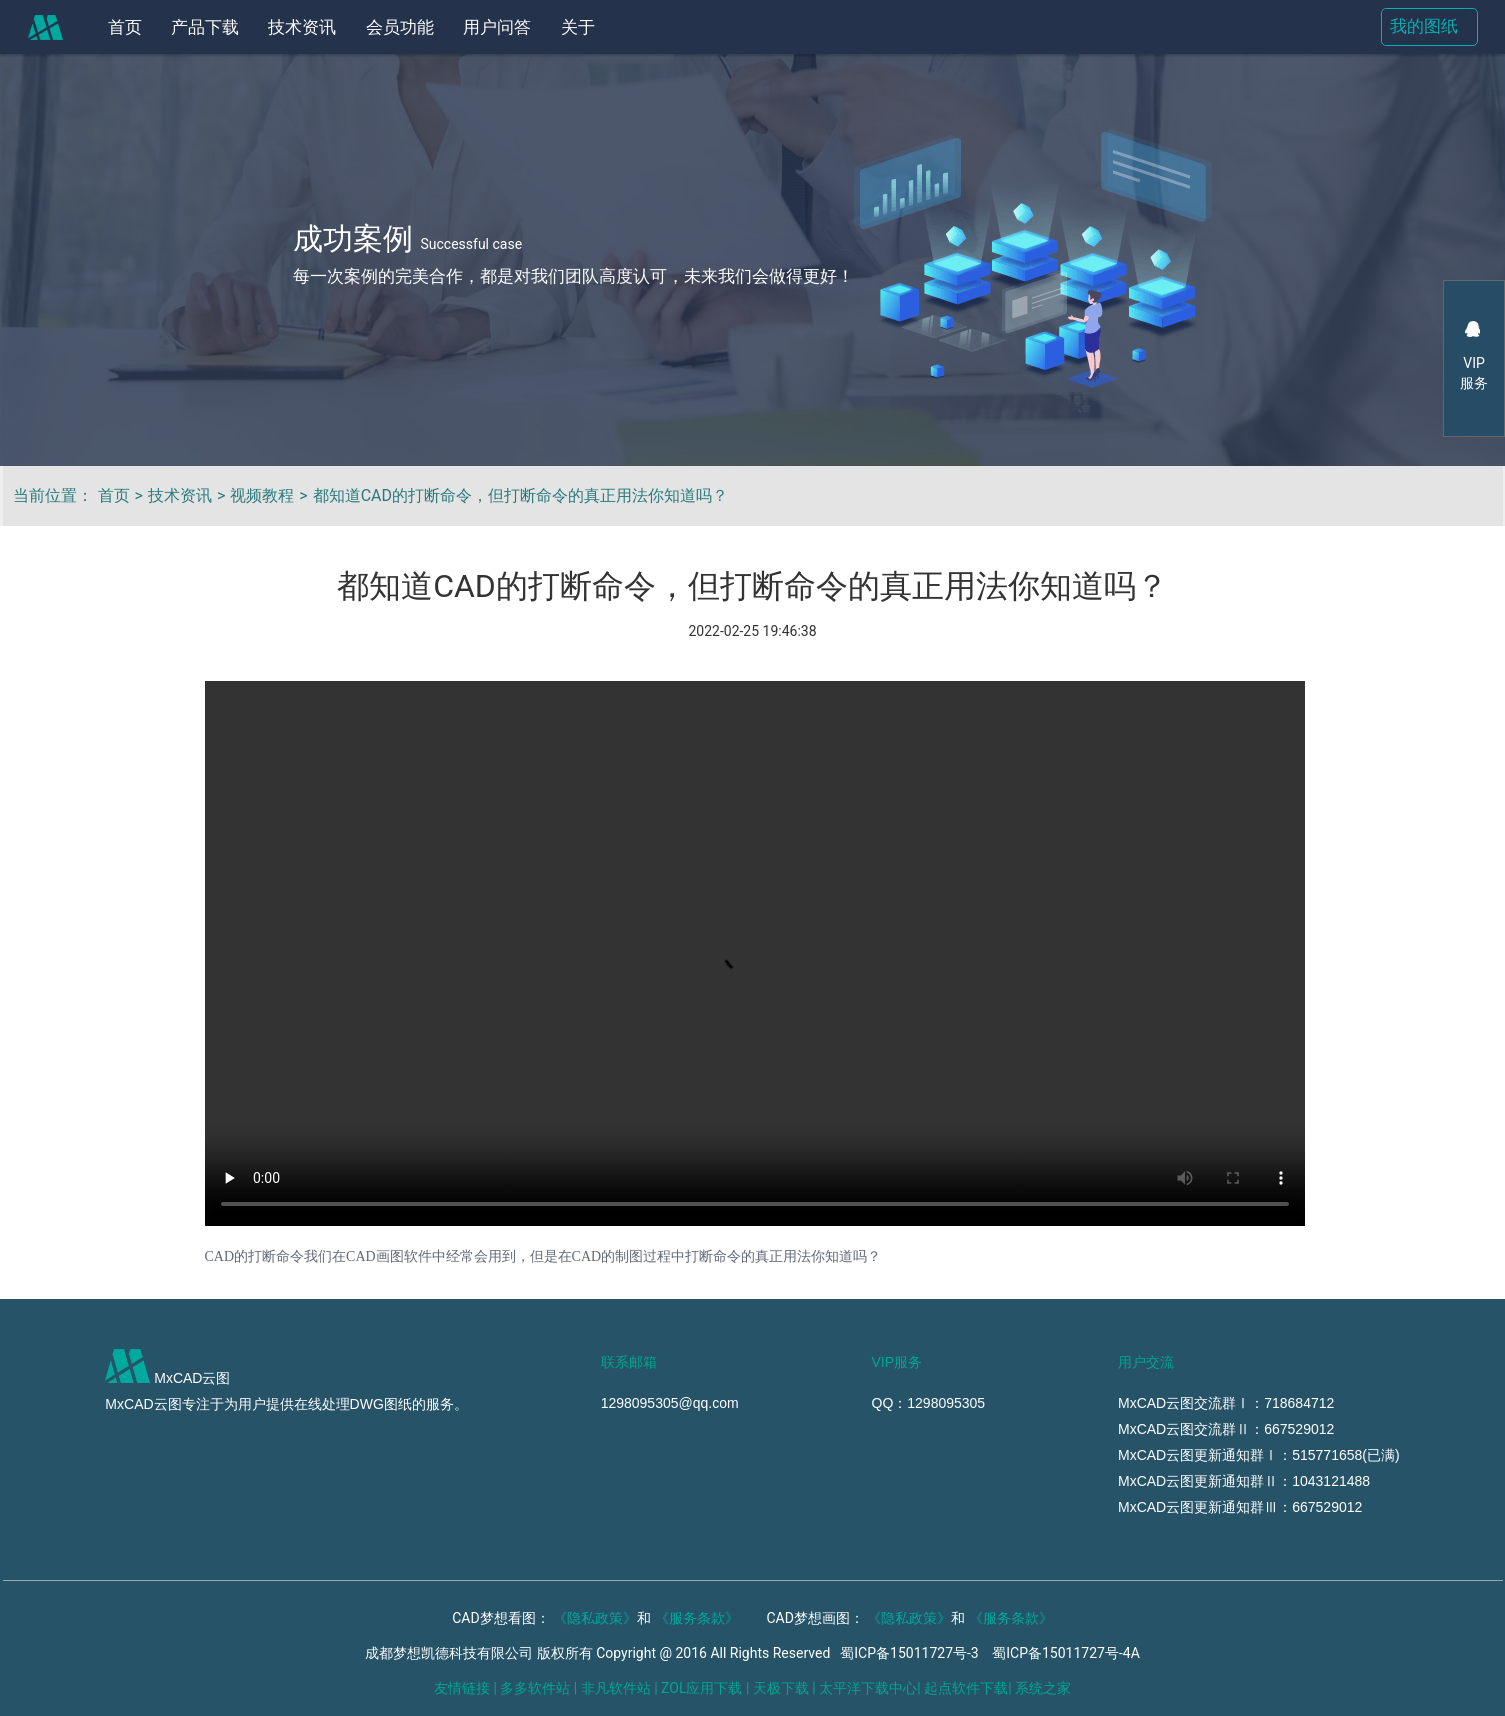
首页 (125, 27)
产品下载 (205, 27)
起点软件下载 (966, 1688)
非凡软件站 (616, 1688)
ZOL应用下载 (701, 1688)
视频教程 (262, 495)
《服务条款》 (697, 1618)
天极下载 (781, 1688)
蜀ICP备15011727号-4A (1066, 1653)
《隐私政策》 (595, 1618)
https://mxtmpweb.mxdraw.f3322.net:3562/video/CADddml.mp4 (755, 953)
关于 (578, 27)
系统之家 (1043, 1688)
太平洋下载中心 (868, 1688)
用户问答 (497, 27)
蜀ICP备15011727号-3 (909, 1653)
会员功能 (400, 27)
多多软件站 (535, 1688)
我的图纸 (1424, 26)
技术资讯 (302, 27)
